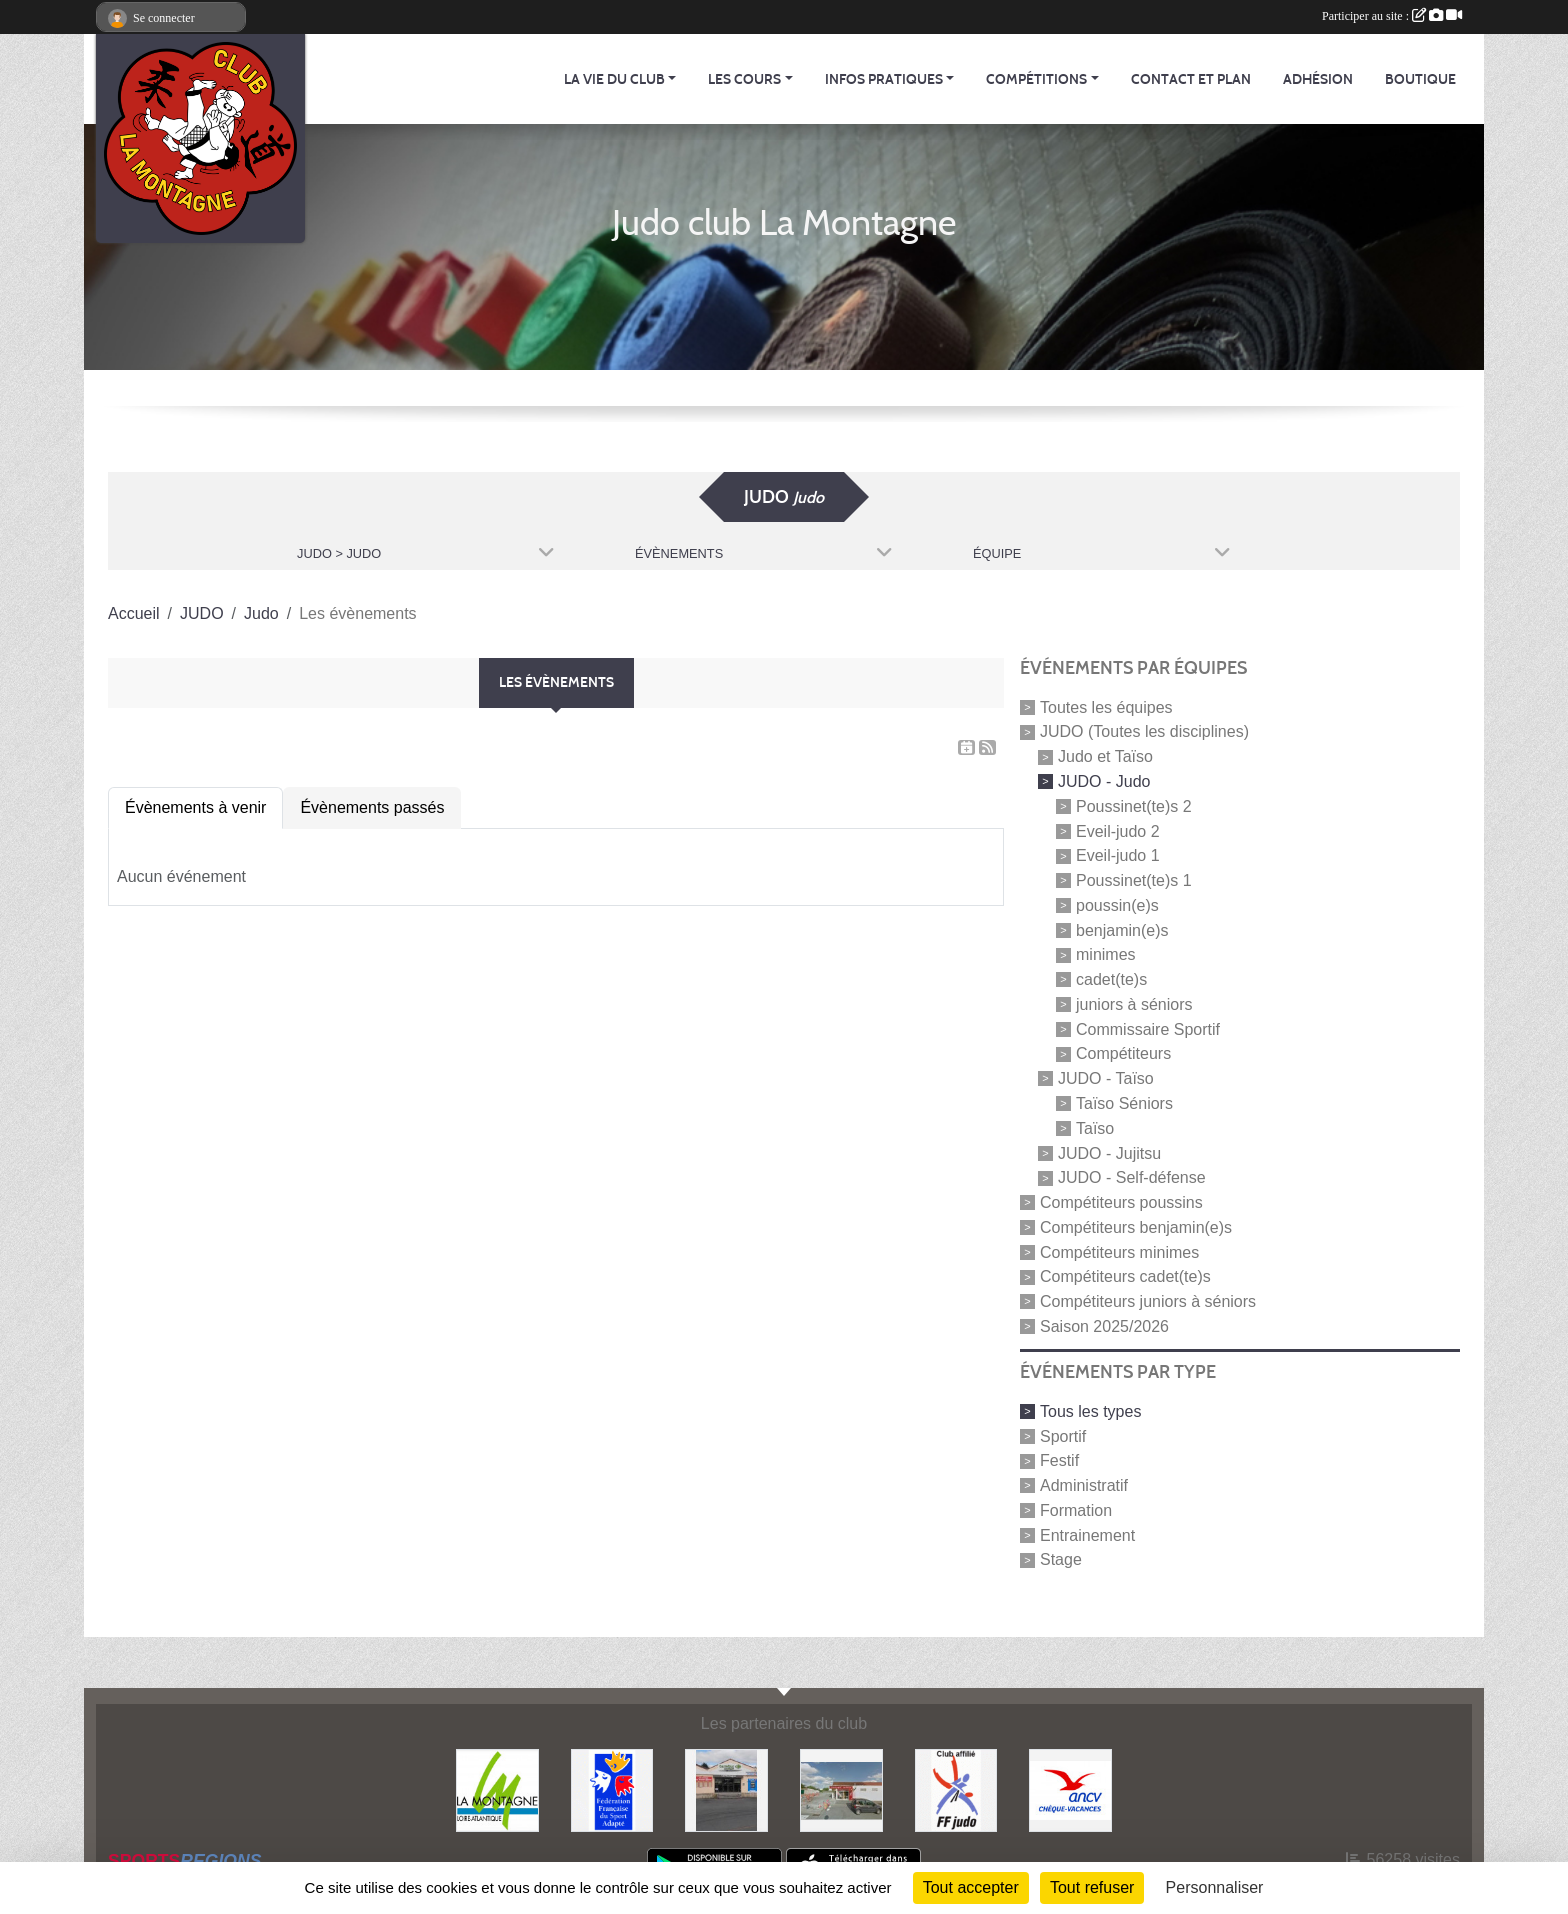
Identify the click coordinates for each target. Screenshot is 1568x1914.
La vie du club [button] (614, 79)
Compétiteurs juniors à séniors (1148, 1301)
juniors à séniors (1134, 1004)
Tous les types (1090, 1411)
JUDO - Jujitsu (1109, 1152)
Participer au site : (1392, 16)
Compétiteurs (1123, 1053)
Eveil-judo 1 (1118, 855)
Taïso (1095, 1128)
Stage (1061, 1559)
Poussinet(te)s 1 (1134, 880)
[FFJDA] (956, 1789)
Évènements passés (372, 807)
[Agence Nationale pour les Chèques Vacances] (1070, 1789)
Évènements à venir (195, 807)
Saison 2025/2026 (1104, 1326)
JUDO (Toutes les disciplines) (1144, 731)
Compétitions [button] (1036, 79)
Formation (1076, 1510)
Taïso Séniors (1124, 1103)
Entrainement (1087, 1534)
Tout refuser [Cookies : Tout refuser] (1092, 1887)
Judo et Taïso (1105, 756)
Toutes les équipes (1106, 706)
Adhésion (1318, 79)
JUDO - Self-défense (1132, 1177)
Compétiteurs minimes (1119, 1251)
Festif (1059, 1460)
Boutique (1420, 79)
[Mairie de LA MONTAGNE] (497, 1789)
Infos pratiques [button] (884, 79)
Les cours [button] (744, 79)
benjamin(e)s (1122, 929)
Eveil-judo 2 (1118, 830)
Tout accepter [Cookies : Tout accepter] (971, 1887)
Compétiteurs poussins (1121, 1202)
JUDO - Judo (1104, 781)
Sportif (1063, 1435)
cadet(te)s (1111, 979)
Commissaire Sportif (1148, 1028)
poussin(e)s (1117, 905)
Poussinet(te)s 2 (1134, 806)
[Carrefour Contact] (726, 1789)
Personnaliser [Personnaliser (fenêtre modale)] (1215, 1887)
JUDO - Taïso (1106, 1078)
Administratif (1084, 1485)
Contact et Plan (1191, 79)
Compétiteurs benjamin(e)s (1136, 1227)
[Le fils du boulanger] (841, 1789)
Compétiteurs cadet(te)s (1125, 1276)
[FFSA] (612, 1789)
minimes (1106, 954)
